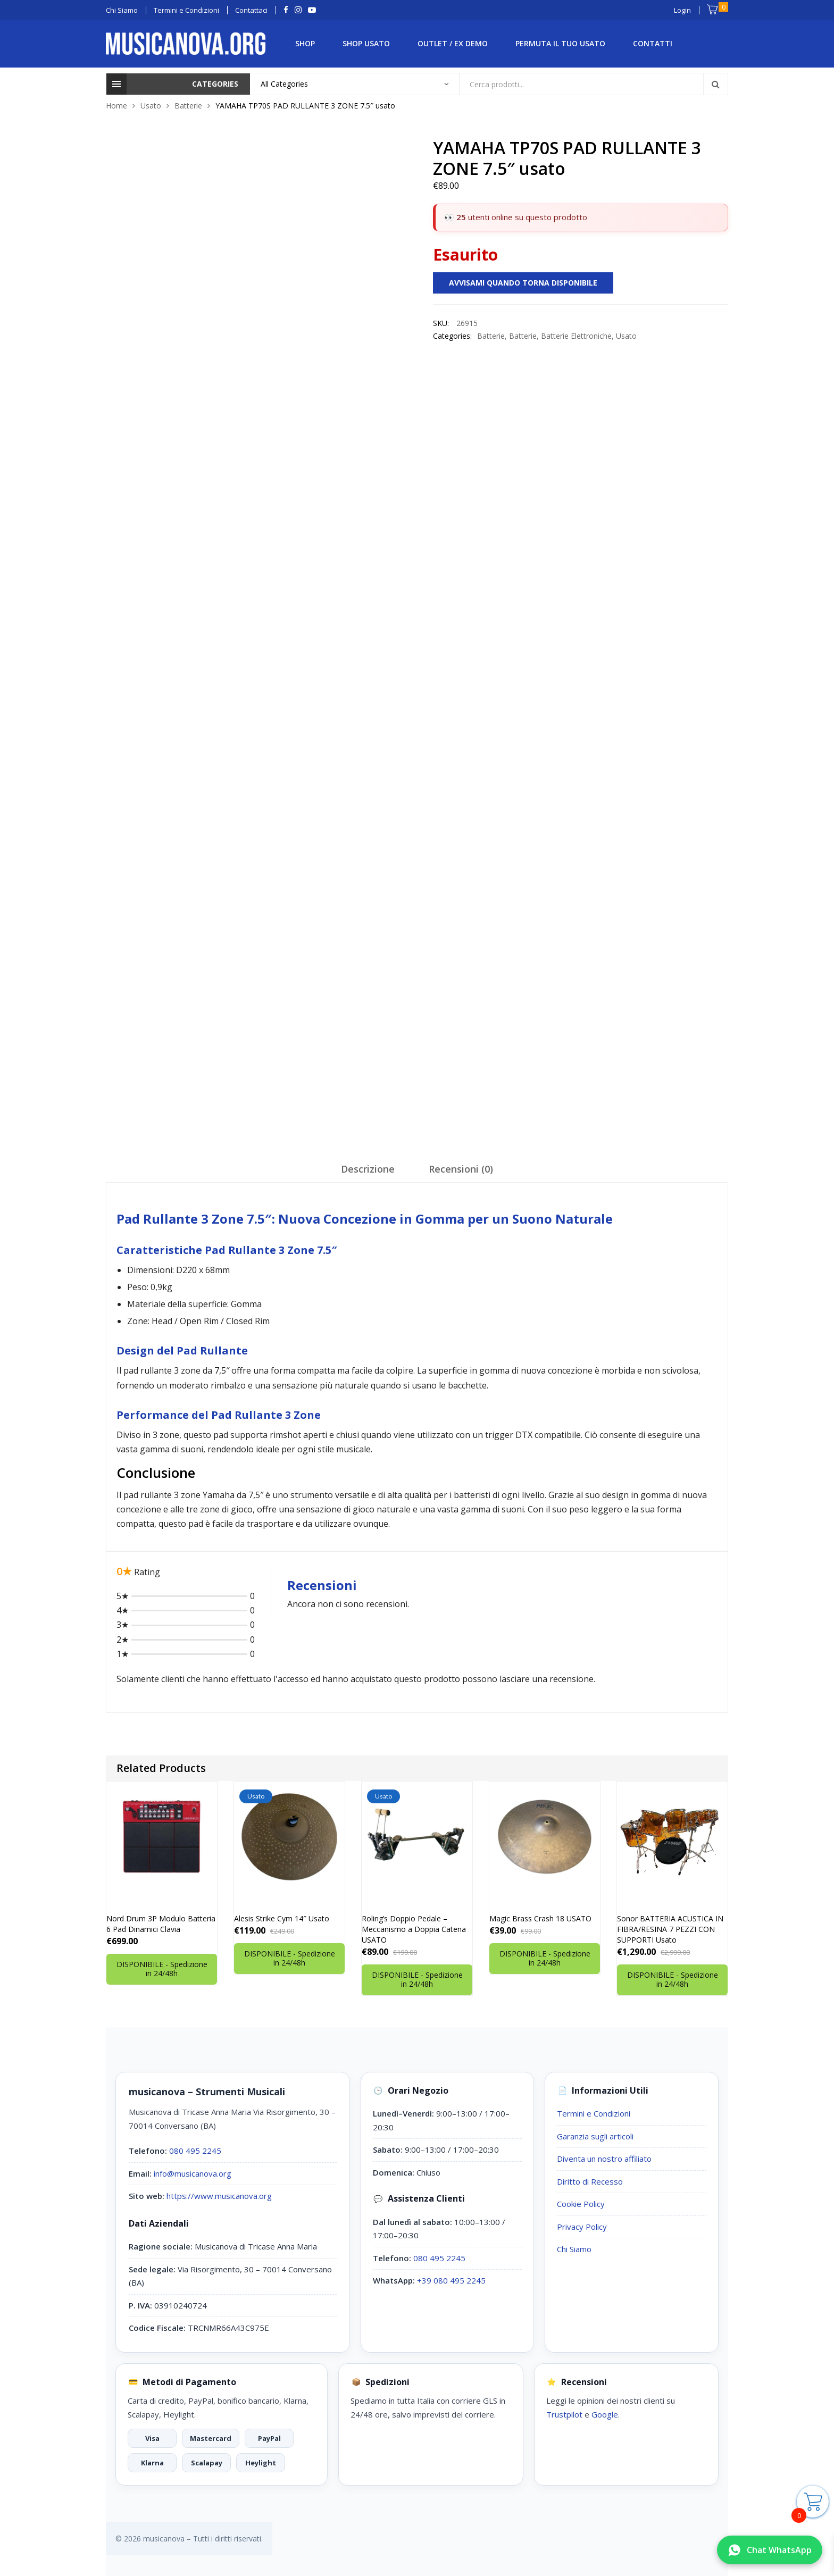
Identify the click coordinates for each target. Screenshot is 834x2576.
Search (715, 84)
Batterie (188, 106)
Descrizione (368, 1168)
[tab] (368, 1172)
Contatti (652, 43)
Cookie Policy (581, 2203)
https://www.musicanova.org (219, 2195)
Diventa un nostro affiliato (604, 2158)
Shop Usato (366, 43)
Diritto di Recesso (590, 2181)
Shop (305, 43)
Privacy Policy (582, 2226)
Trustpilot (564, 2414)
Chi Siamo (574, 2249)
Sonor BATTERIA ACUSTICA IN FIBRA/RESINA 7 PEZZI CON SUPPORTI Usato (670, 1929)
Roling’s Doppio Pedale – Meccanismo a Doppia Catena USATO (414, 1929)
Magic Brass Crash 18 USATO (540, 1918)
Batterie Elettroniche (576, 336)
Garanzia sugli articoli (595, 2136)
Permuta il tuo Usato (560, 43)
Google (604, 2414)
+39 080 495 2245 (451, 2280)
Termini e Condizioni (593, 2113)
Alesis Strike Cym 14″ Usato (281, 1918)
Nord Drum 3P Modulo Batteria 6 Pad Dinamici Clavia (160, 1923)
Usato (150, 106)
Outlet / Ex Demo (453, 43)
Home (116, 106)
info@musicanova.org (192, 2173)
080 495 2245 (195, 2150)
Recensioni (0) (461, 1168)
